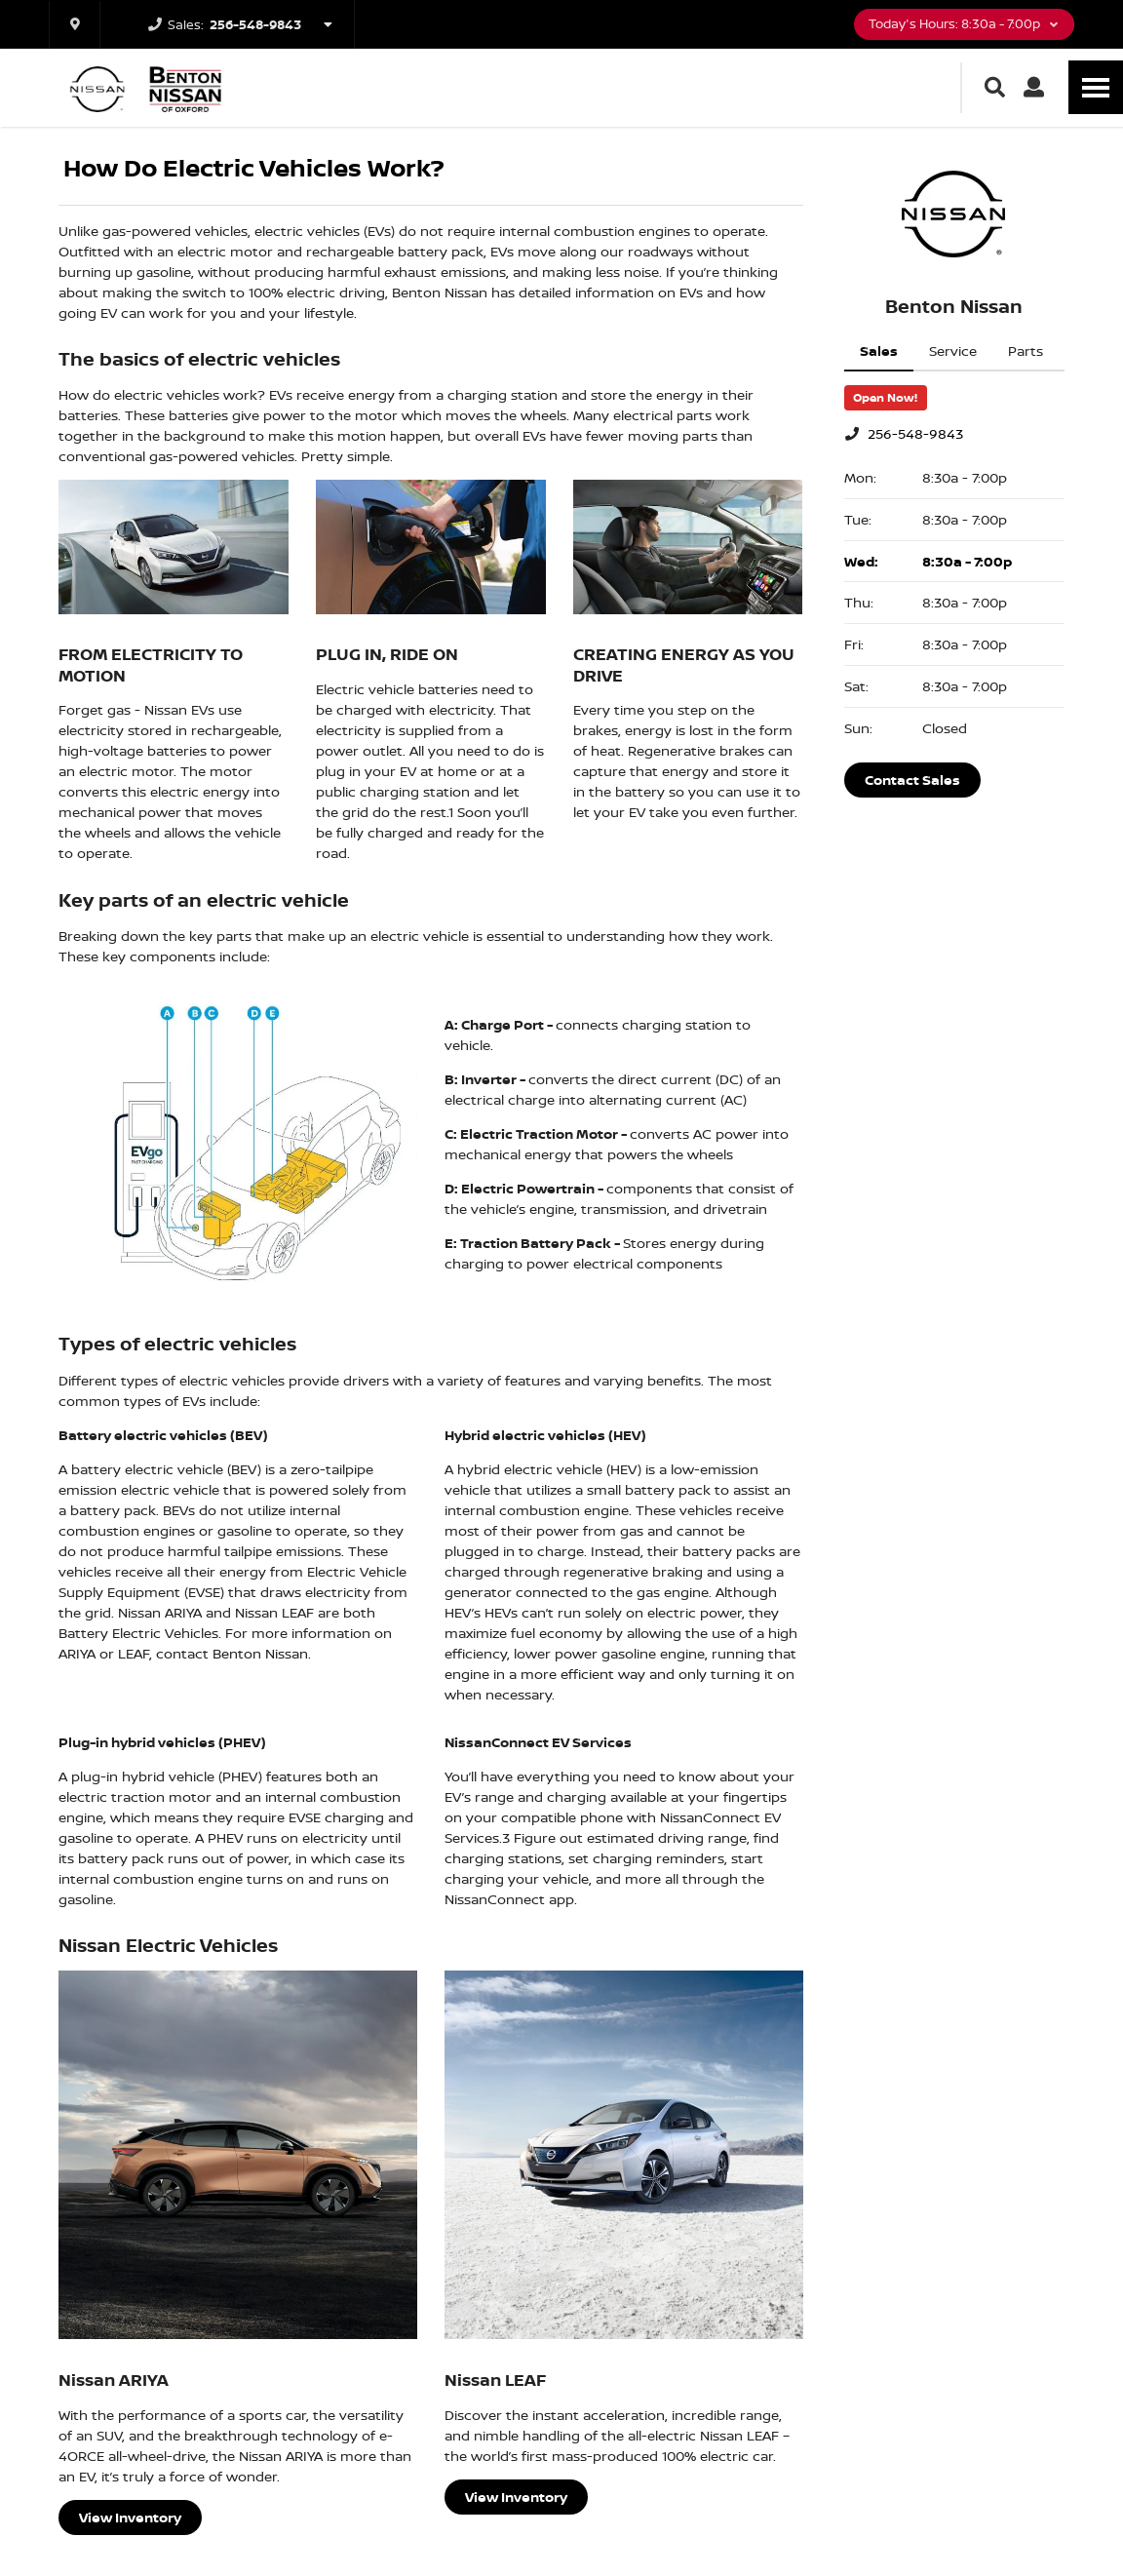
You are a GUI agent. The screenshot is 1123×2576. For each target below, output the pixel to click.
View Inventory (130, 2517)
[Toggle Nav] (1095, 87)
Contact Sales (912, 779)
